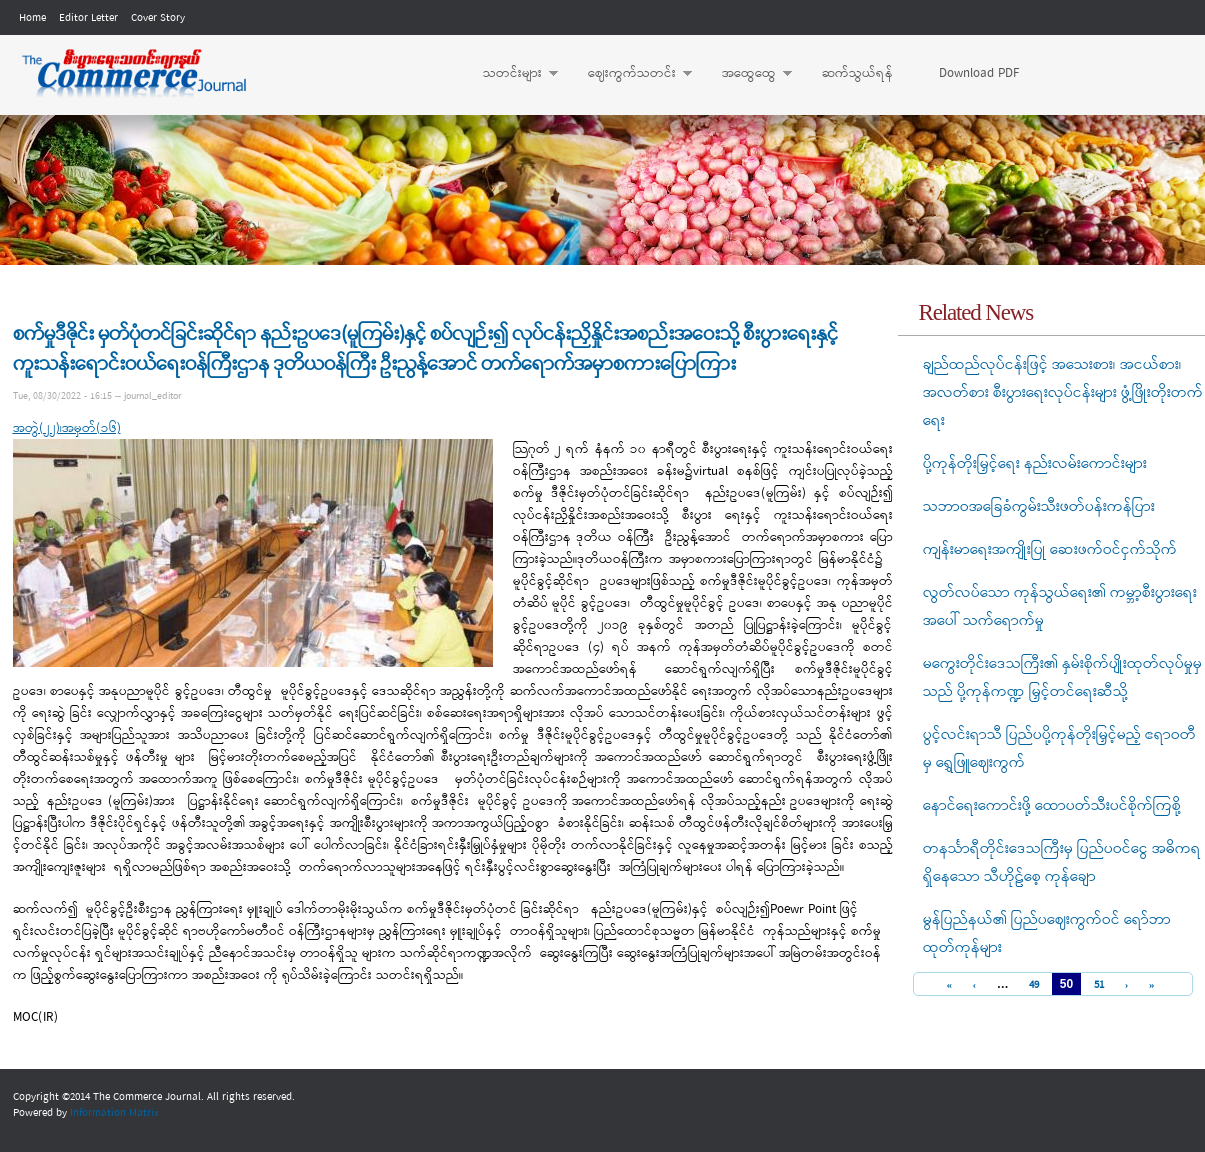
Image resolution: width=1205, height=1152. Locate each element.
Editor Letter (88, 18)
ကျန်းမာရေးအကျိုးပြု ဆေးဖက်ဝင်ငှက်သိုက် (1050, 550)
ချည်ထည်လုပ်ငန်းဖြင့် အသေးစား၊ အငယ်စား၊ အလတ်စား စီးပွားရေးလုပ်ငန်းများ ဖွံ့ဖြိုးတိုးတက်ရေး (1063, 393)
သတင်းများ (510, 74)
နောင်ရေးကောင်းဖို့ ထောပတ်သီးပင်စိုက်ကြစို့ (1052, 806)
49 (1034, 985)
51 (1099, 985)
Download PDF (979, 73)
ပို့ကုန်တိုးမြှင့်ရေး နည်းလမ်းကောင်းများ (1035, 464)
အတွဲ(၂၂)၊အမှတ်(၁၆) (67, 428)
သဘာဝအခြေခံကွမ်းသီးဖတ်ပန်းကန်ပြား (1039, 507)
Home (32, 18)
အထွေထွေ (747, 74)
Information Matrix (114, 1113)
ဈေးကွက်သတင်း (630, 74)
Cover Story (158, 18)
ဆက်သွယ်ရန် (857, 73)
